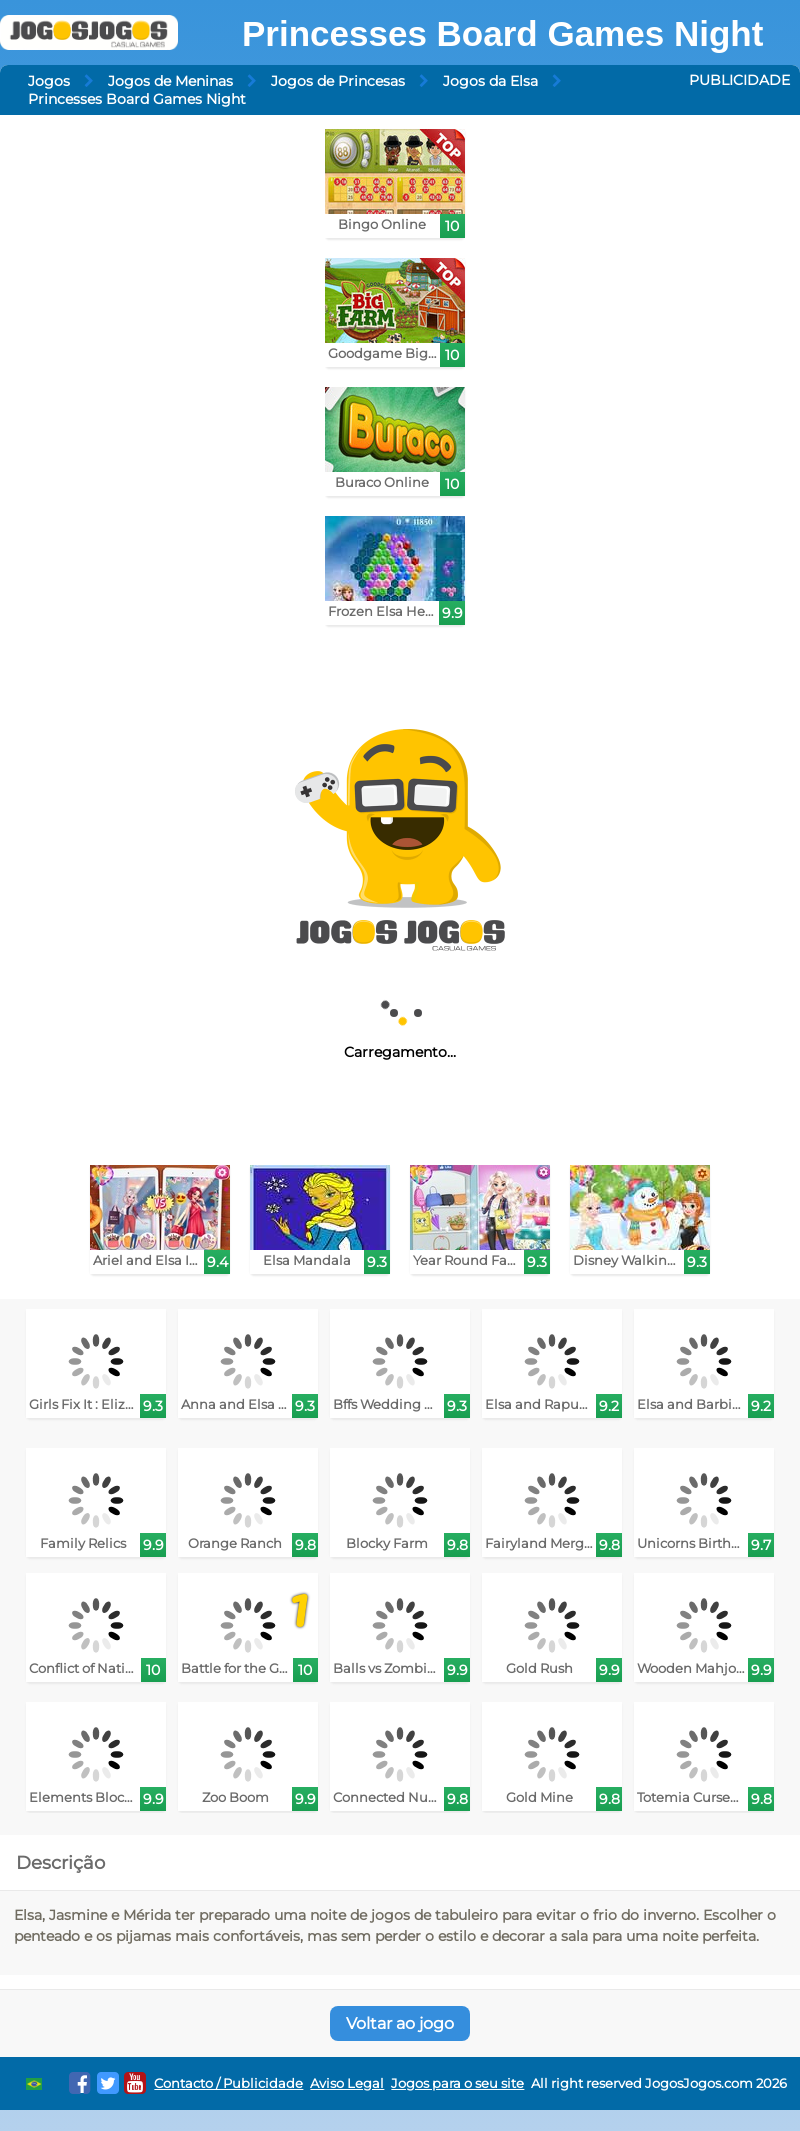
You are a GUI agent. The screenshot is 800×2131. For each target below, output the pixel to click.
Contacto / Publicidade (228, 2083)
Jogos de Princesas (338, 81)
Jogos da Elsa (490, 81)
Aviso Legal (347, 2083)
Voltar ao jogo (400, 2023)
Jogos (49, 81)
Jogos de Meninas (170, 81)
